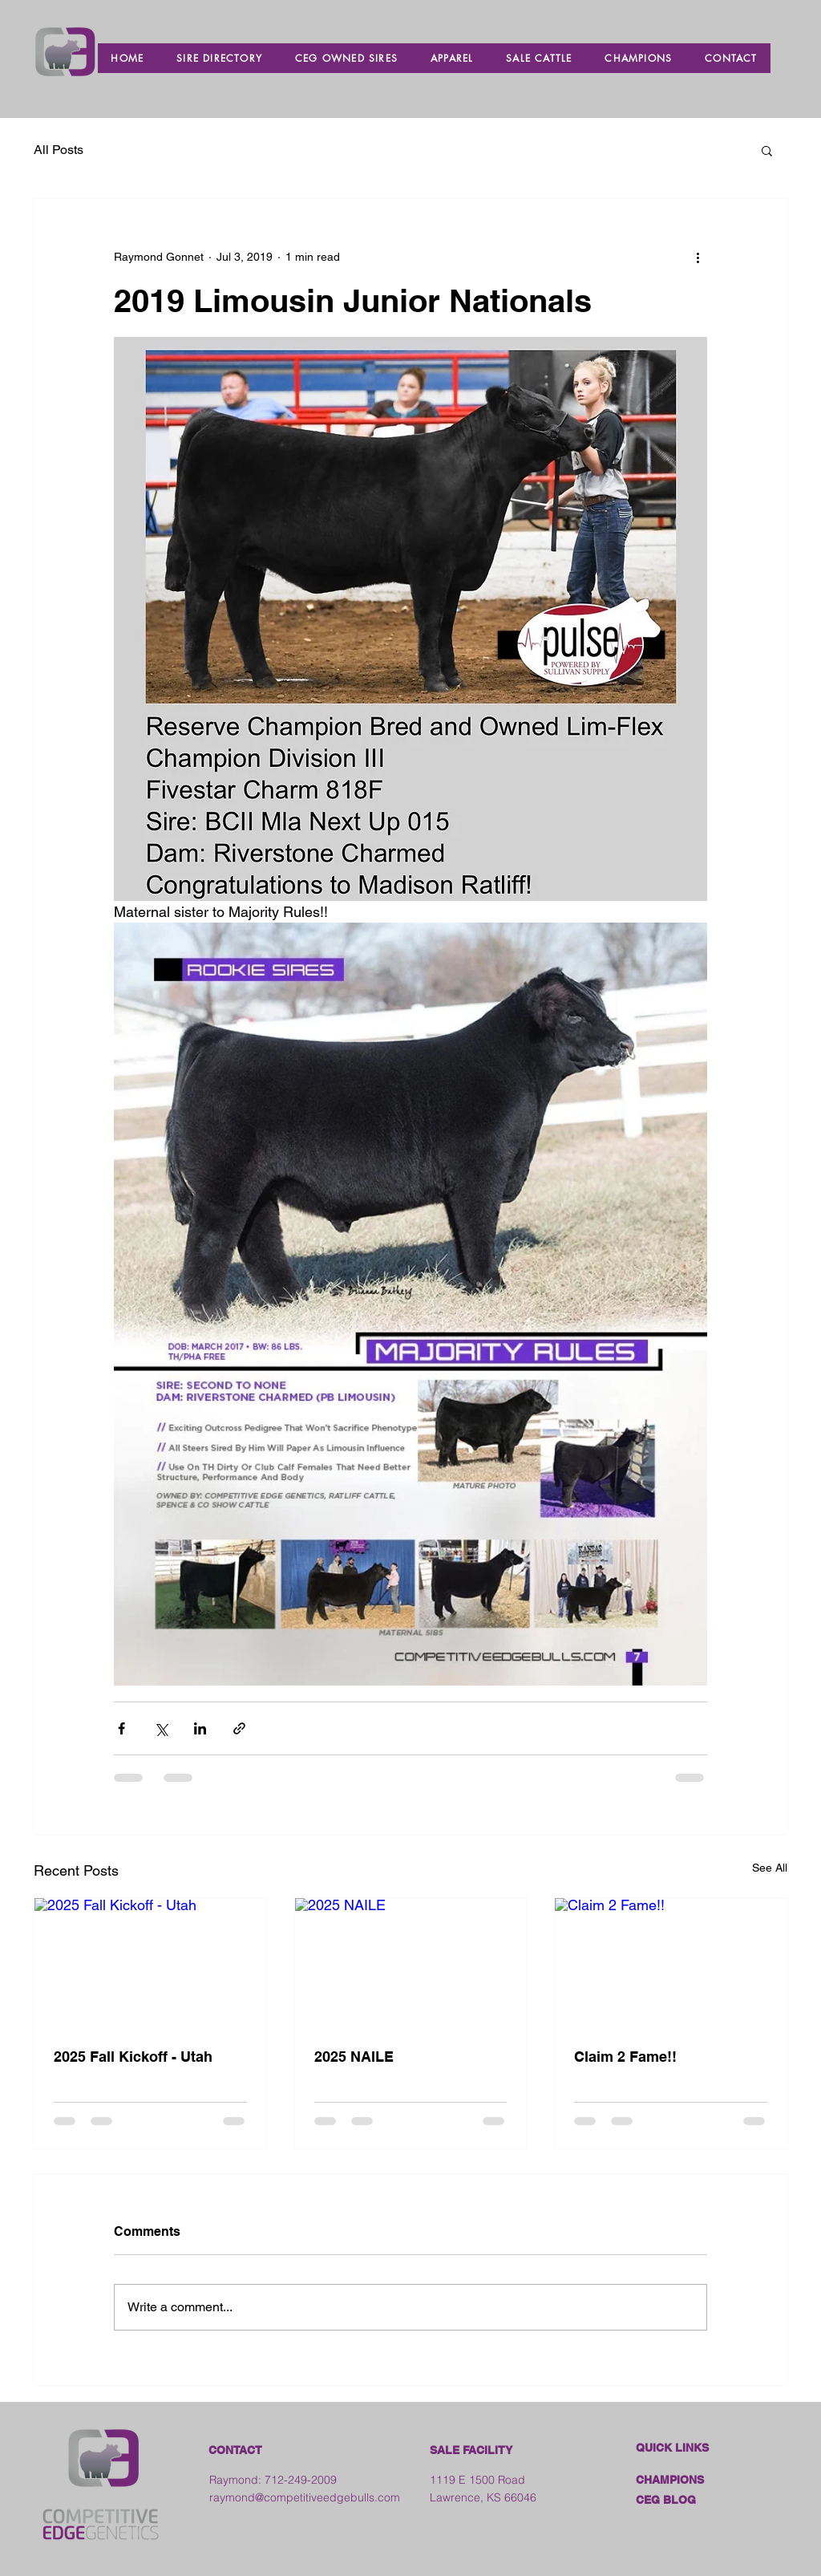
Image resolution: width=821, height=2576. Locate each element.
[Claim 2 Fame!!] (671, 1963)
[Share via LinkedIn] (200, 1728)
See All (769, 1867)
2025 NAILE (354, 2056)
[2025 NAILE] (411, 1963)
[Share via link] (239, 1728)
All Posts (58, 149)
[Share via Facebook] (121, 1728)
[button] (766, 150)
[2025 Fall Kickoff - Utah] (150, 1963)
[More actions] (697, 256)
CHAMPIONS (670, 2479)
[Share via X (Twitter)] (160, 1728)
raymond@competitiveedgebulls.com (304, 2497)
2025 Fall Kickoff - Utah (133, 2056)
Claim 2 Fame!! (625, 2056)
